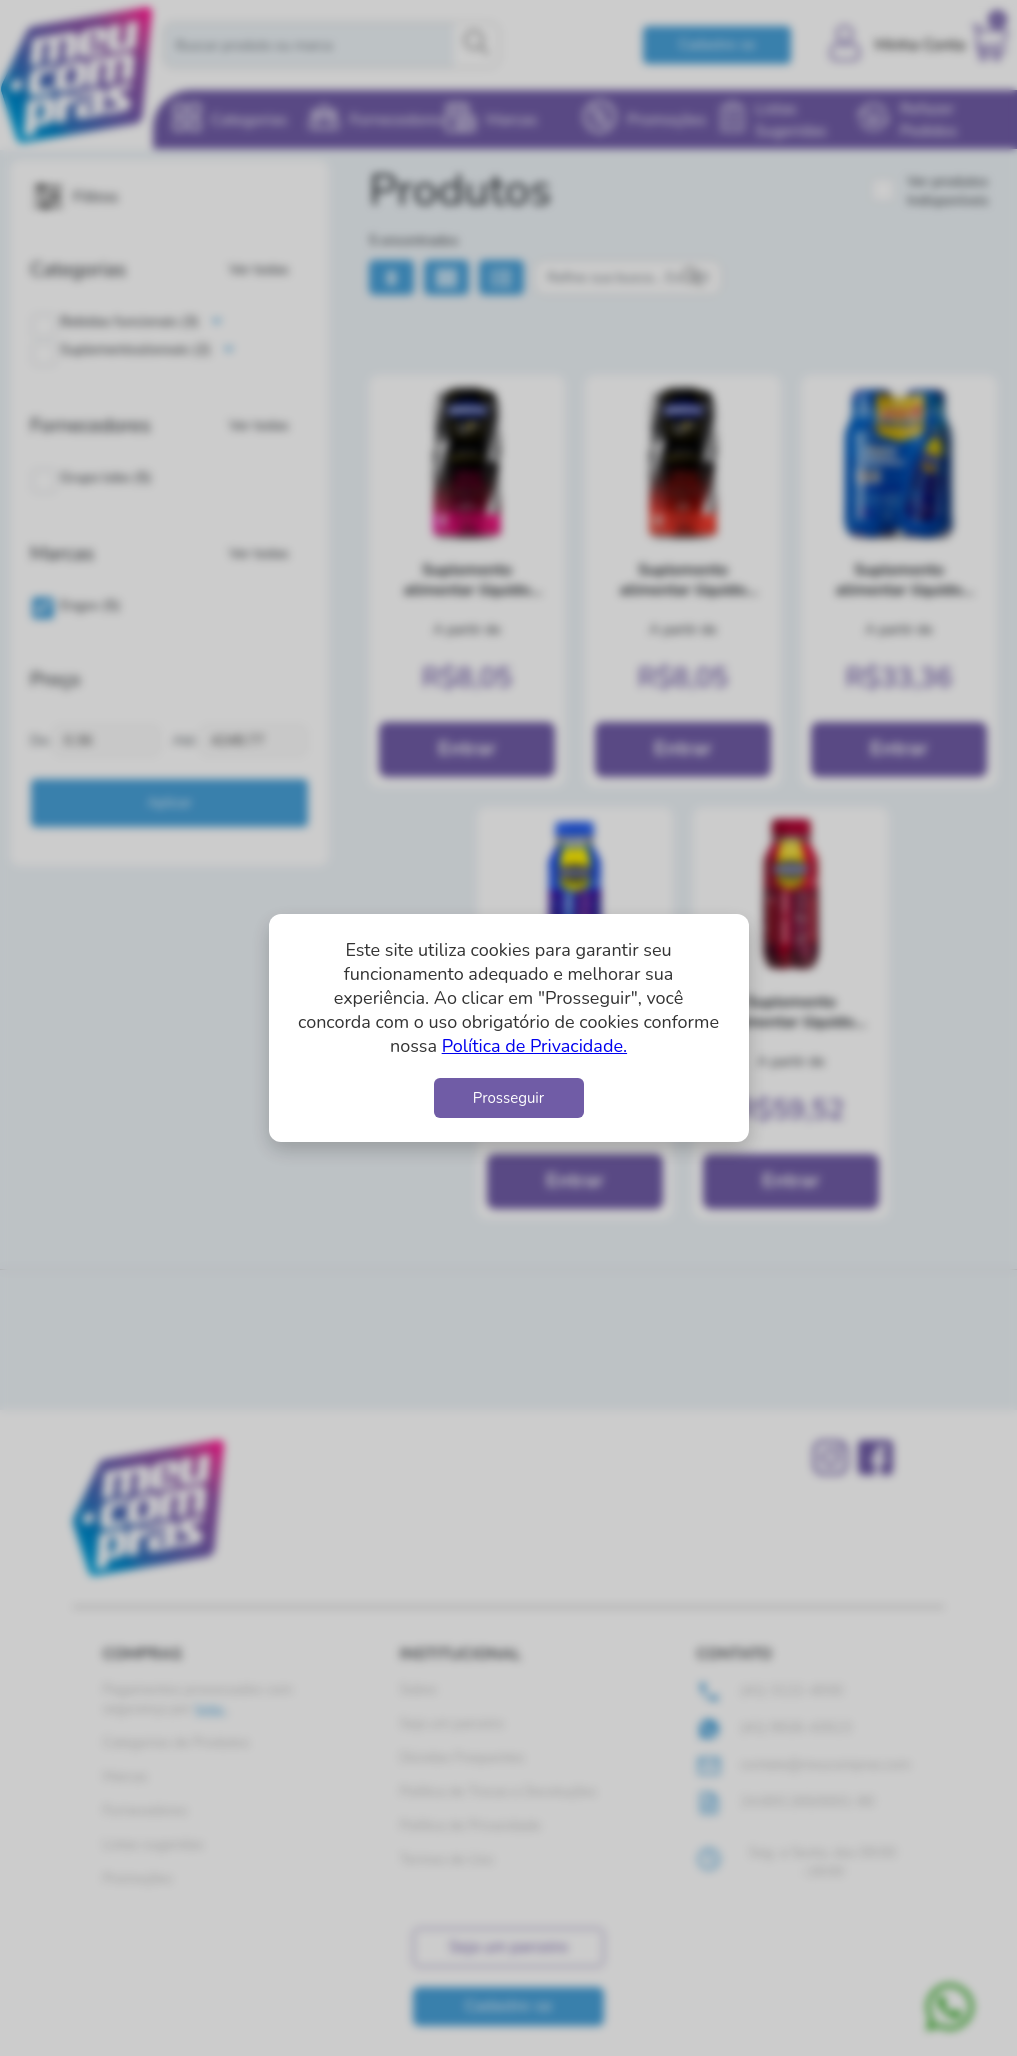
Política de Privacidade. (534, 1046)
